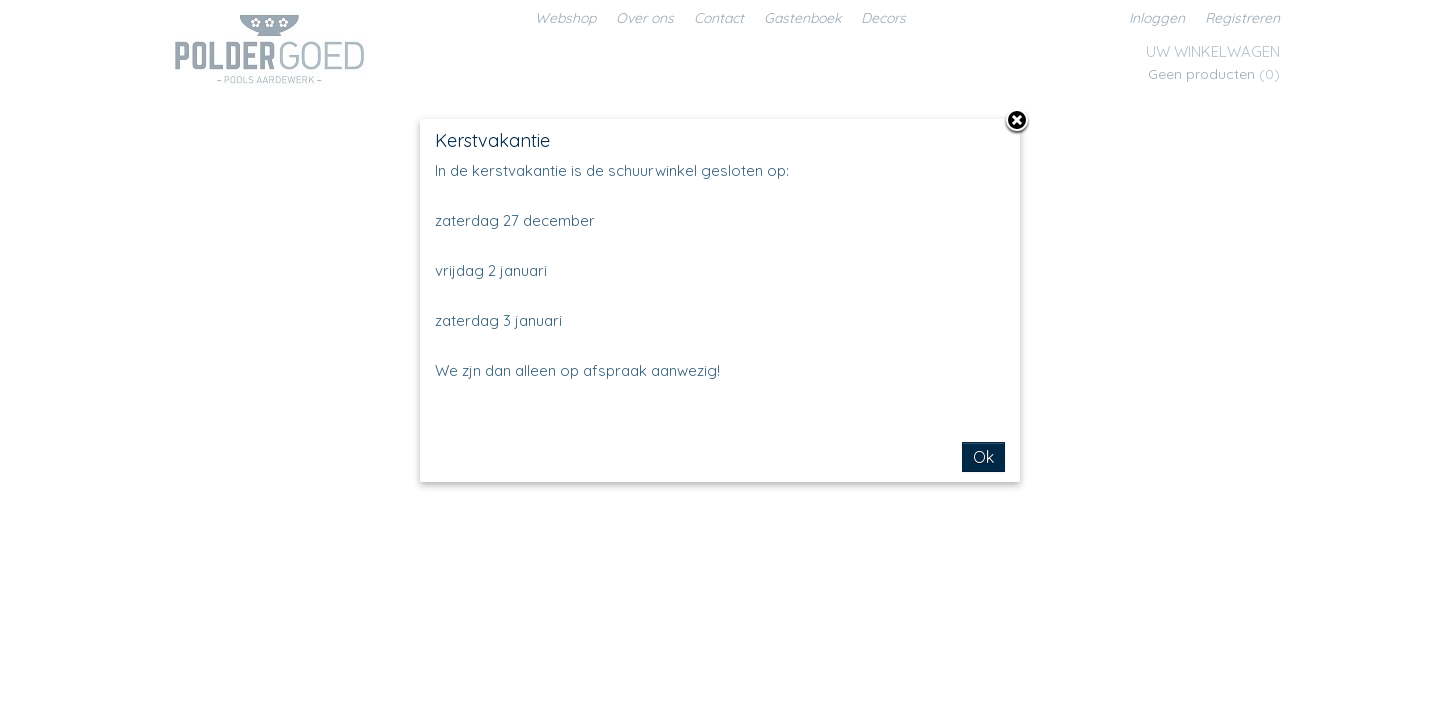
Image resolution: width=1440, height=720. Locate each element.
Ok (983, 457)
